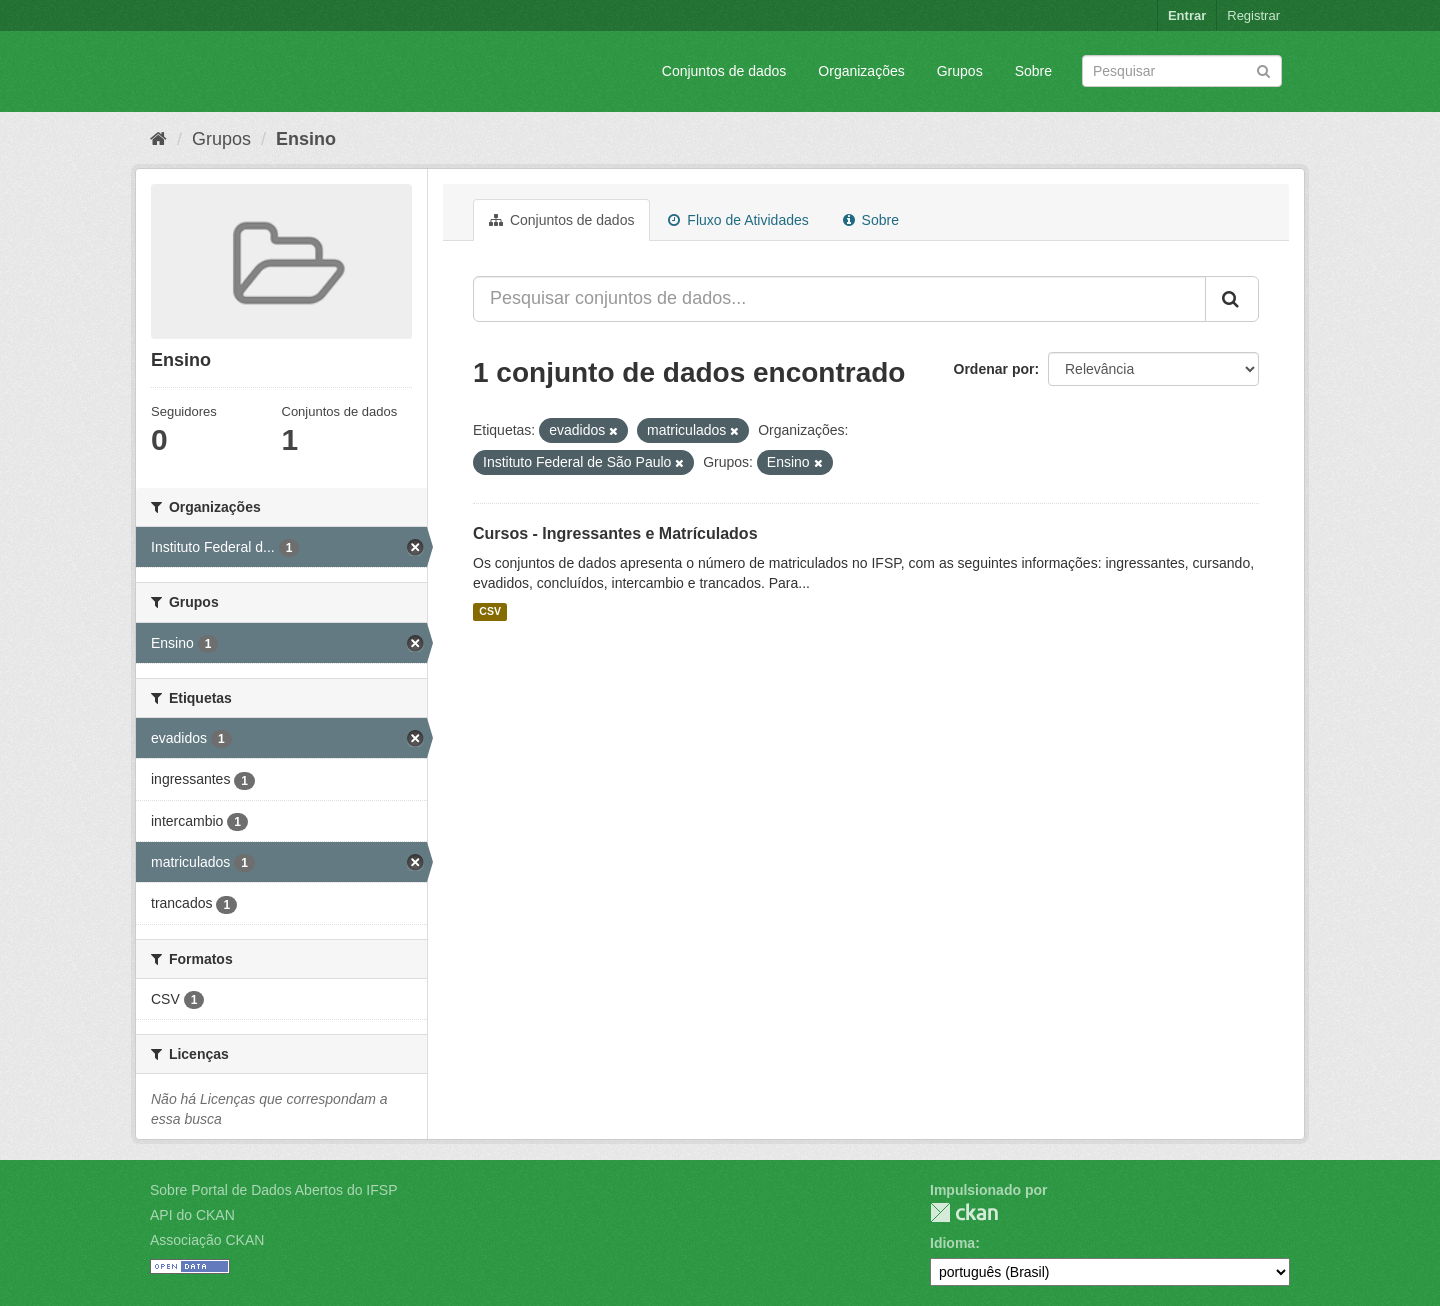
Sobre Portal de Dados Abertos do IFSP (273, 1190)
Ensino (306, 139)
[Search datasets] (1182, 71)
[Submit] (1263, 69)
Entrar (1187, 15)
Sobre (1033, 71)
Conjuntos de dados (724, 71)
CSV (490, 612)
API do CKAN (192, 1215)
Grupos (960, 71)
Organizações (861, 71)
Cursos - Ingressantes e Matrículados (615, 533)
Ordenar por (994, 369)
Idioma (952, 1243)
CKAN (964, 1212)
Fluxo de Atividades (738, 220)
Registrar (1253, 15)
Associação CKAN (207, 1240)
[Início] (158, 139)
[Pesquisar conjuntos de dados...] (839, 299)
